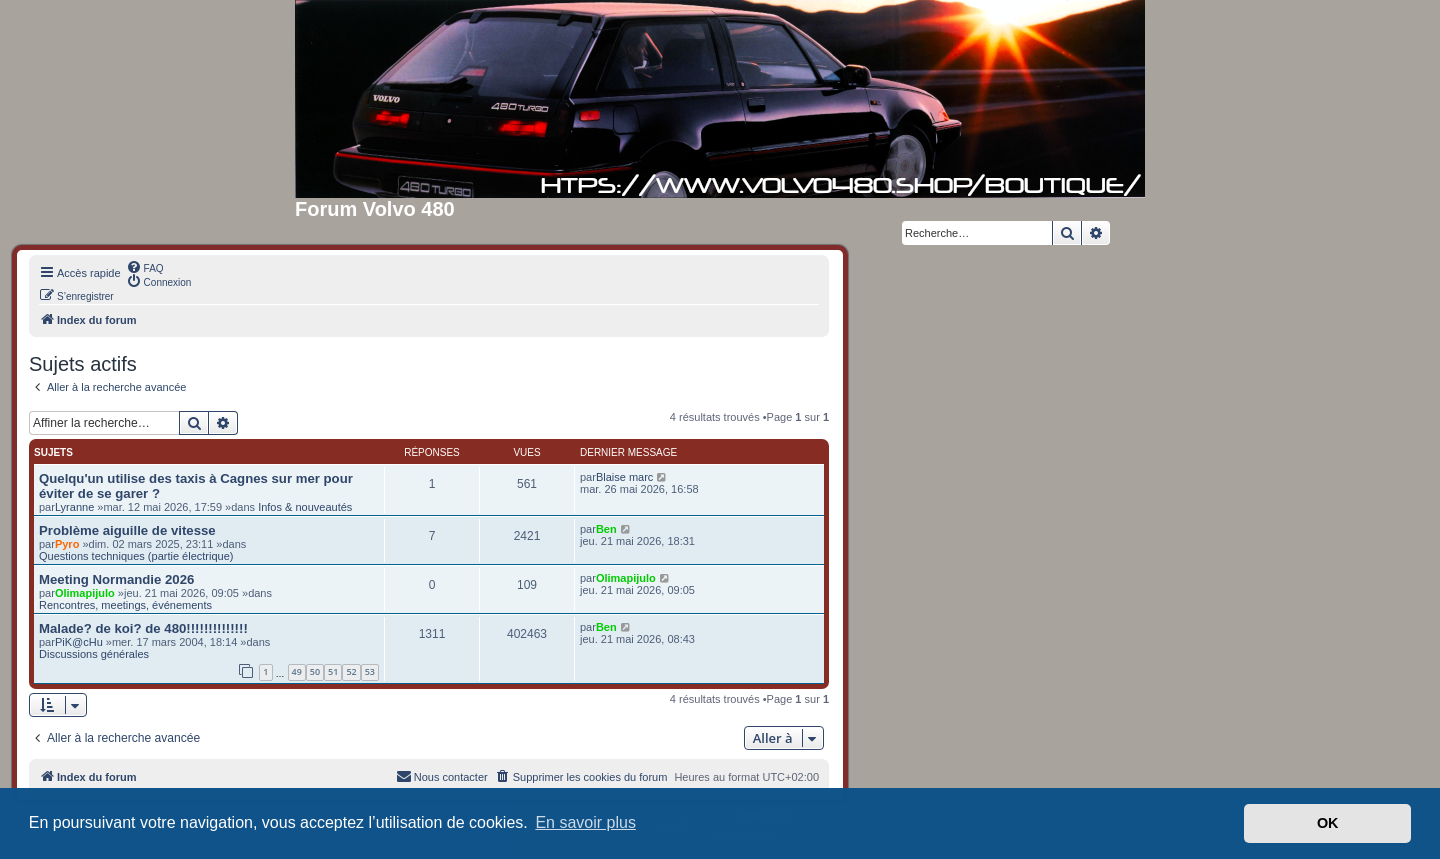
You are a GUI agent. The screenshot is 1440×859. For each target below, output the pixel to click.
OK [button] (1328, 823)
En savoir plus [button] (585, 822)
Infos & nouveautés (305, 507)
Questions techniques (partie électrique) (136, 556)
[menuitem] (145, 267)
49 (297, 671)
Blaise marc (624, 477)
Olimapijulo (85, 593)
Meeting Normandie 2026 (116, 579)
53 (370, 671)
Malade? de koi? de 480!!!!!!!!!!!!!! (143, 628)
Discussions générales (94, 654)
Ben (606, 529)
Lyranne (74, 507)
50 (315, 671)
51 (333, 671)
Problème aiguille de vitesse (127, 530)
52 (351, 671)
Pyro (67, 544)
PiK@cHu (79, 642)
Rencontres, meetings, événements (125, 605)
